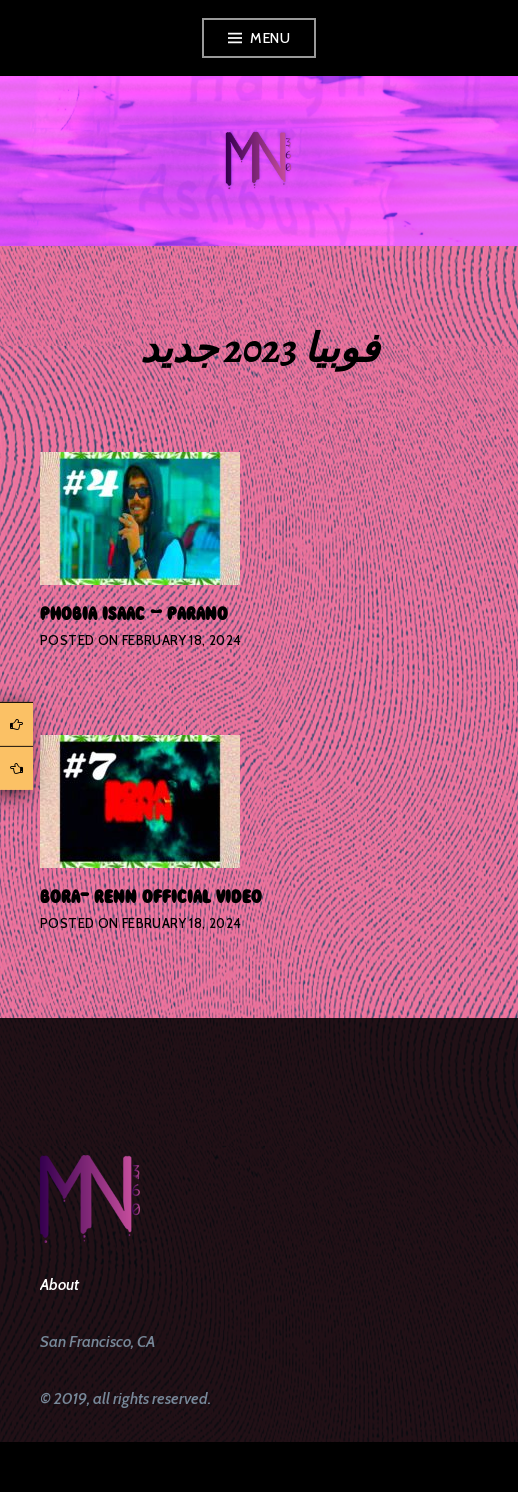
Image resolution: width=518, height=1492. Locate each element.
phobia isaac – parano (134, 613)
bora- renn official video (151, 896)
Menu (270, 38)
